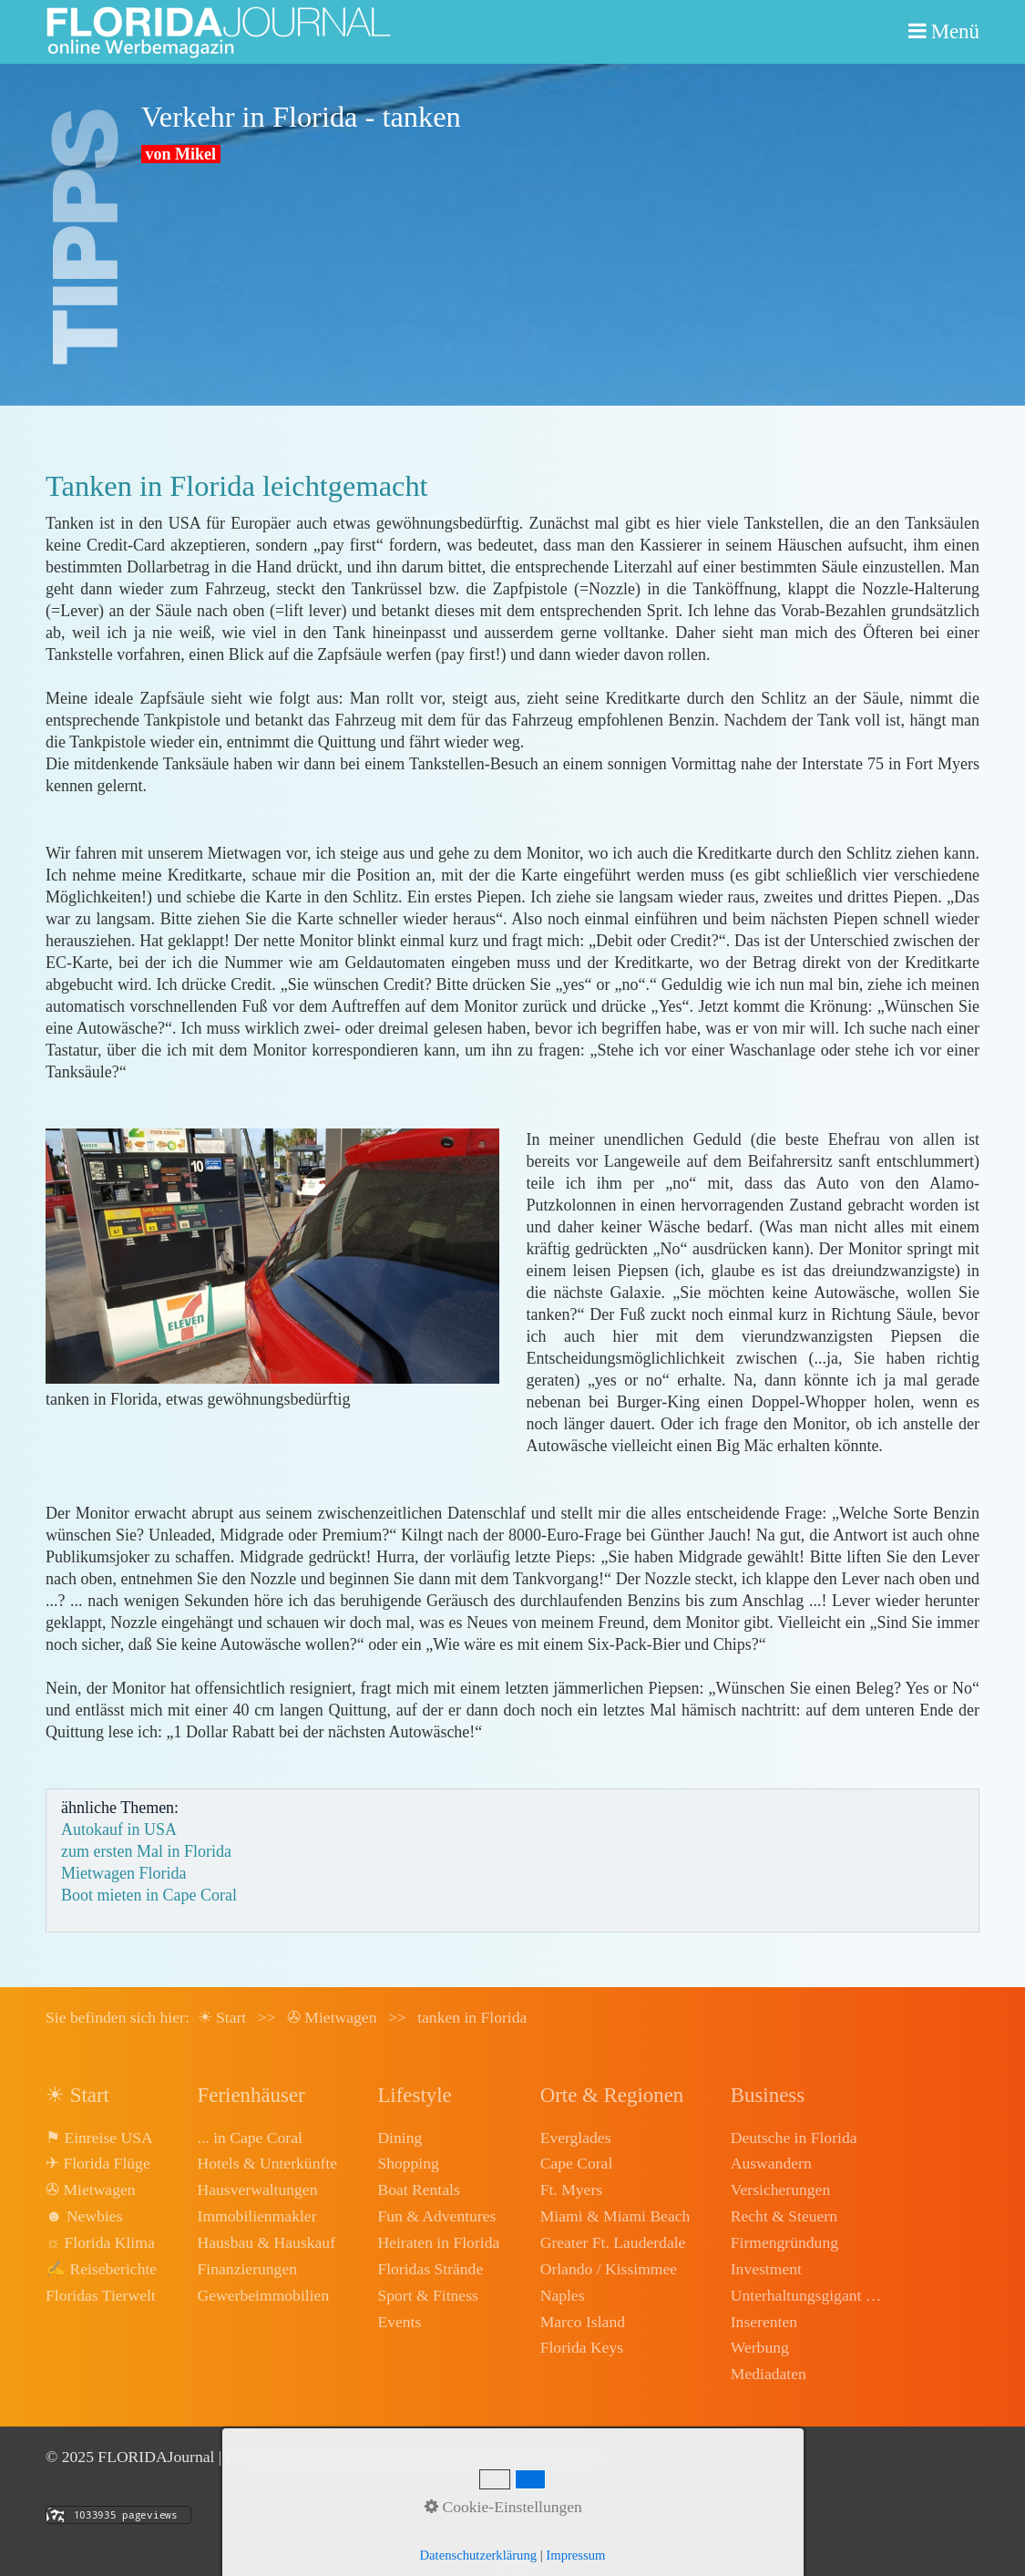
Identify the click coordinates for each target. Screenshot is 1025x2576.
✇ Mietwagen (91, 2189)
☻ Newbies (84, 2216)
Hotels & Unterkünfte (267, 2163)
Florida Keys (581, 2347)
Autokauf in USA (119, 1829)
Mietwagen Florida (123, 1873)
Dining (399, 2137)
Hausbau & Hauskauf (266, 2242)
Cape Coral (576, 2163)
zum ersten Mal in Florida (146, 1851)
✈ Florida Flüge (98, 2163)
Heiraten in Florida (438, 2242)
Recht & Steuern (784, 2216)
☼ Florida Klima (100, 2242)
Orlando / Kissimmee (609, 2269)
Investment (766, 2269)
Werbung (760, 2347)
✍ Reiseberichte (101, 2269)
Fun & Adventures (436, 2216)
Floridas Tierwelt (101, 2295)
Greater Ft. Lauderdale (613, 2242)
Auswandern (771, 2163)
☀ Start (222, 2017)
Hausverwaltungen (258, 2189)
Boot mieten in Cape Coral (149, 1895)
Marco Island (582, 2322)
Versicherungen (780, 2189)
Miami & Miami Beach (615, 2216)
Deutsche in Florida (794, 2137)
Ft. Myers (571, 2189)
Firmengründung (784, 2242)
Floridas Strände (430, 2269)
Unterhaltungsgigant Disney (808, 2295)
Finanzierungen (247, 2269)
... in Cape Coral (250, 2137)
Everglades (575, 2137)
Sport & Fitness (427, 2295)
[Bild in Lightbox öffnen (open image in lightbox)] (272, 1256)
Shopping (407, 2163)
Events (399, 2322)
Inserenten (764, 2322)
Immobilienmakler (257, 2216)
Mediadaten (768, 2374)
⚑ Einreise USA (99, 2137)
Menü (955, 31)
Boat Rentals (418, 2189)
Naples (562, 2295)
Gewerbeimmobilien (264, 2295)
